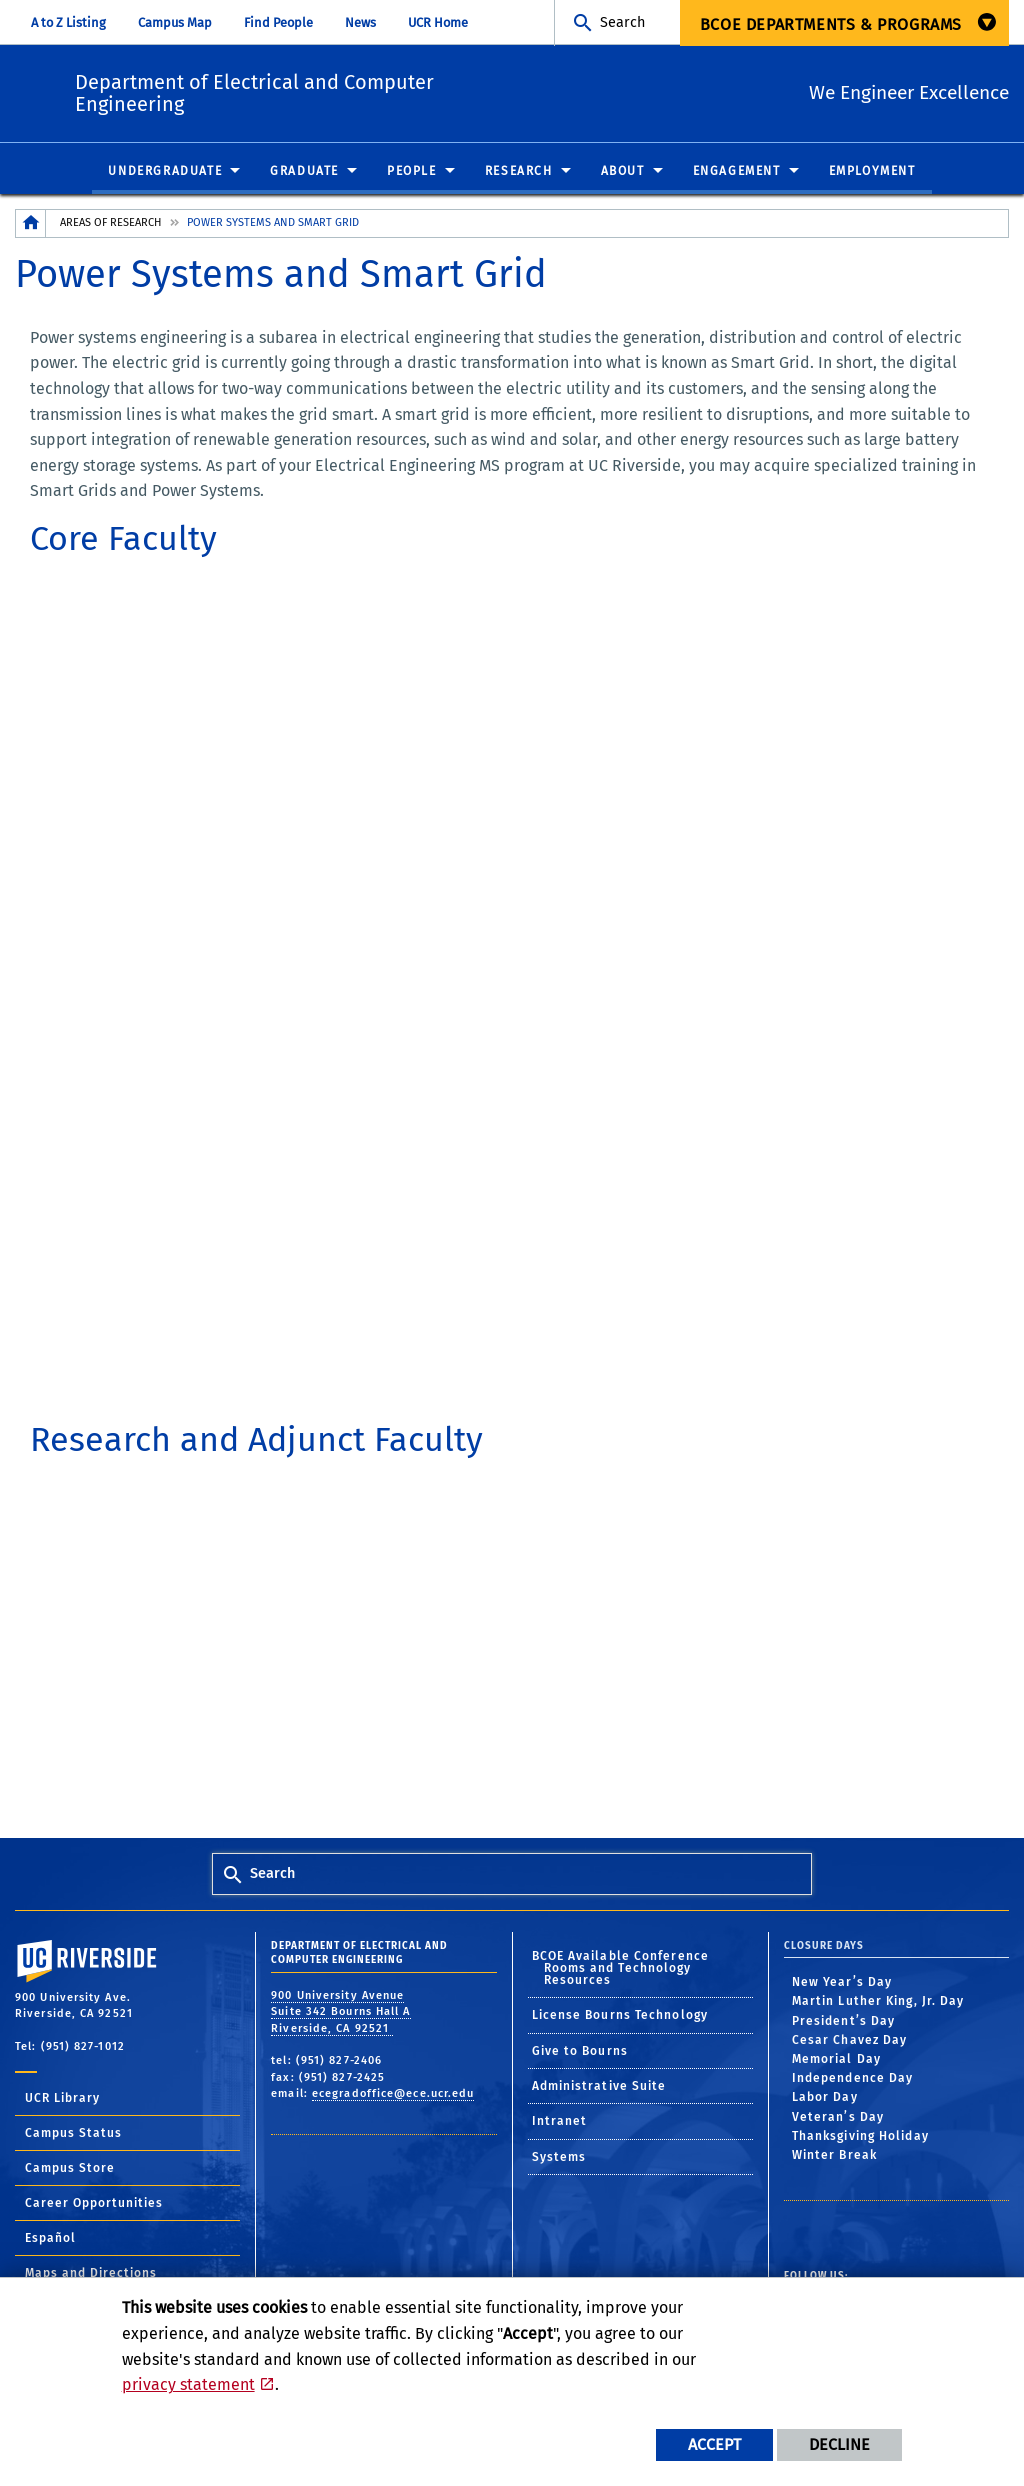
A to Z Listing (68, 22)
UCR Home (438, 22)
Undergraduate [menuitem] (165, 172)
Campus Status (73, 2134)
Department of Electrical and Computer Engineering (378, 90)
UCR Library (62, 2099)
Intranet (560, 2122)
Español (50, 2239)
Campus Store (70, 2169)
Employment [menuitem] (872, 172)
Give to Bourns (580, 2052)
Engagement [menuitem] (737, 172)
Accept (714, 2444)
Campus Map (175, 22)
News (360, 22)
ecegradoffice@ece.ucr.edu (393, 2094)
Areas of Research (110, 223)
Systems (559, 2158)
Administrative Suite (599, 2087)
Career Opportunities (94, 2204)
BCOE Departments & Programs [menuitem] (831, 24)
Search (622, 22)
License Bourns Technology (620, 2016)
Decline (839, 2444)
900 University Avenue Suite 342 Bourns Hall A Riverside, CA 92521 (340, 2013)
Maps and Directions (91, 2274)
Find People (278, 22)
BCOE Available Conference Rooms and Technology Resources (621, 1969)
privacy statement (188, 2384)
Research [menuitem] (519, 172)
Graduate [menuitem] (304, 172)
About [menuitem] (623, 172)
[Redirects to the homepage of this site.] (31, 224)
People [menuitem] (412, 172)
